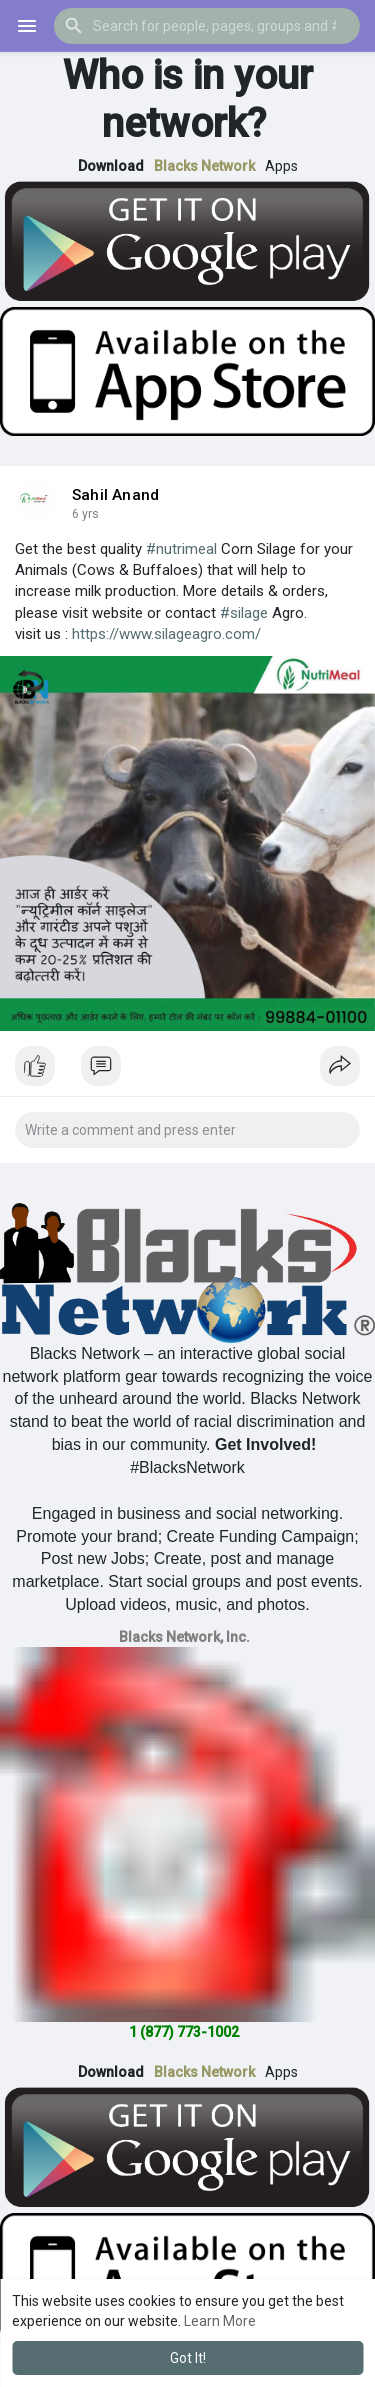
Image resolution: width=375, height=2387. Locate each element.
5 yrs (85, 514)
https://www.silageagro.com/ (166, 634)
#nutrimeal (181, 549)
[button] (207, 26)
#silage (244, 613)
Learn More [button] (220, 2321)
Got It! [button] (188, 2358)
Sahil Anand (115, 495)
